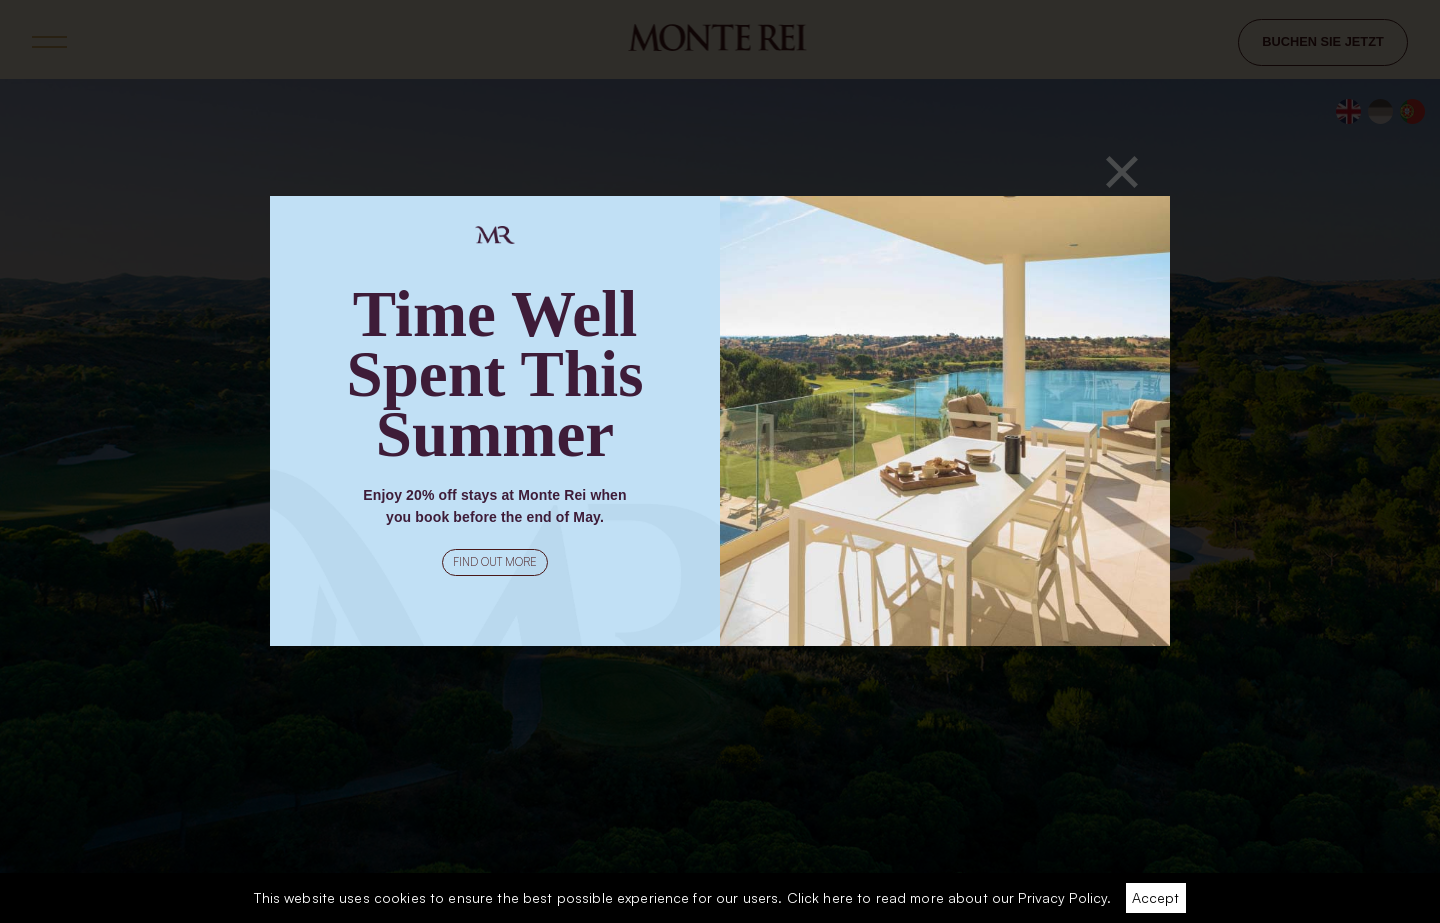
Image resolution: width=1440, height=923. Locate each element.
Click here (820, 897)
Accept (1155, 897)
